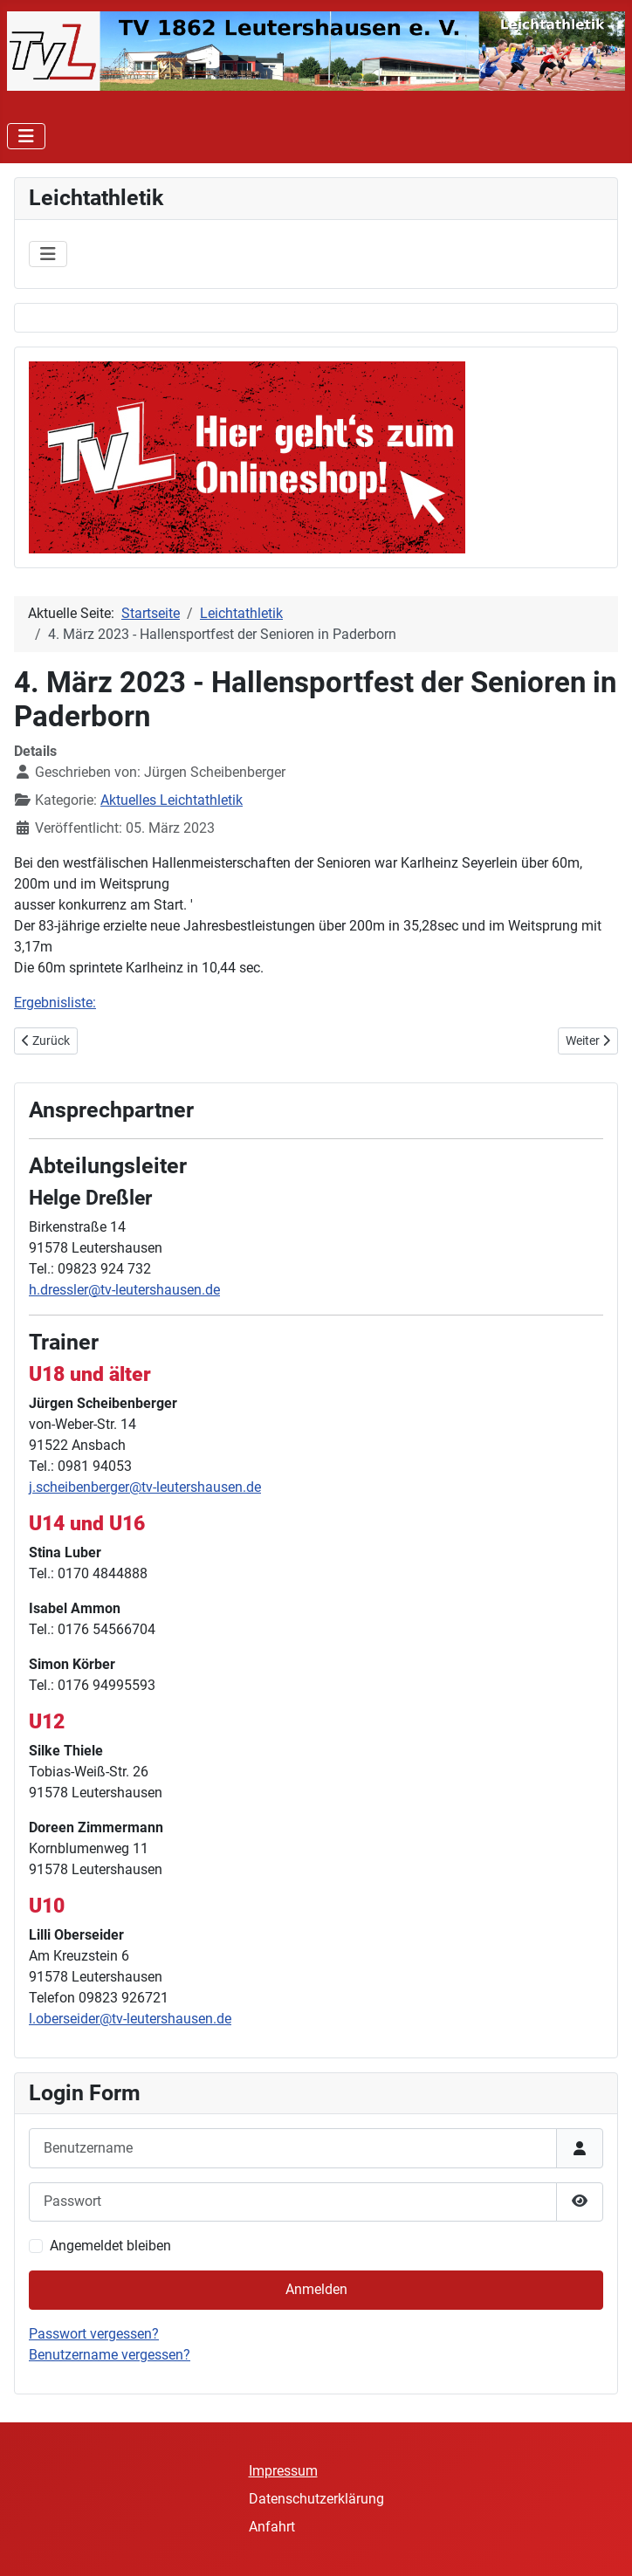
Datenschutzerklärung (316, 2498)
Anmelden (316, 2289)
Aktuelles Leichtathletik (171, 800)
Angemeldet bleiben (110, 2245)
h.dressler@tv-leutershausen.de (124, 1289)
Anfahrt (272, 2526)
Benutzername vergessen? (109, 2354)
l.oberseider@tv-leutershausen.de (130, 2018)
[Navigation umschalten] (26, 136)
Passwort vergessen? (94, 2333)
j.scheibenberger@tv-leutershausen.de (145, 1487)
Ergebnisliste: (55, 1002)
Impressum (283, 2471)
